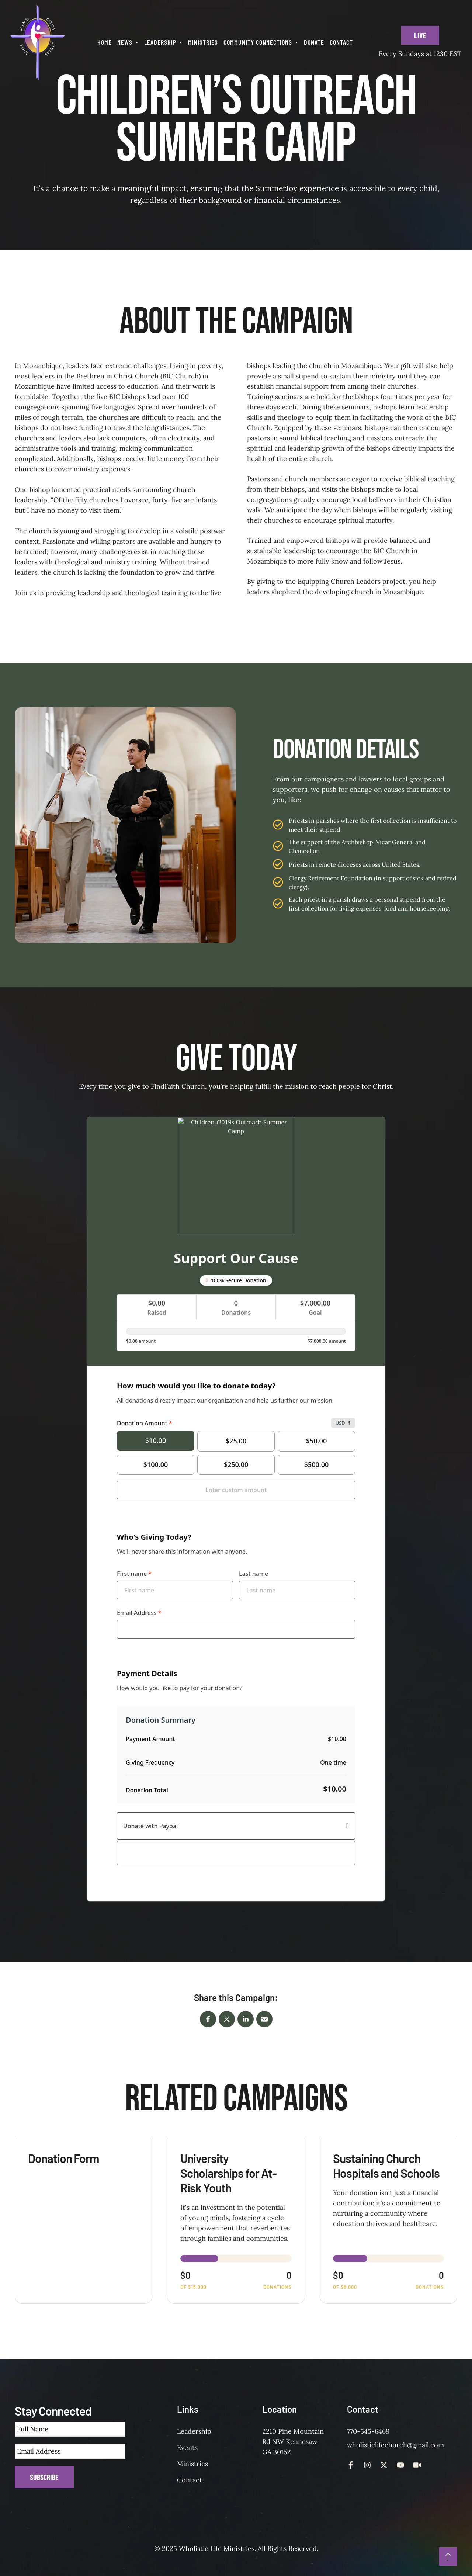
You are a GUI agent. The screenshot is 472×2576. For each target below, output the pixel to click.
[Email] (264, 2019)
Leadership (194, 2431)
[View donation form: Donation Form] (83, 2221)
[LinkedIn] (245, 2019)
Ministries (192, 2463)
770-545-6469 (368, 2431)
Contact (189, 2480)
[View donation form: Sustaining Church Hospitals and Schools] (388, 2221)
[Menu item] (104, 42)
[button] (137, 42)
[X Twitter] (227, 2019)
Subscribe (44, 2477)
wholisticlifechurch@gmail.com (395, 2445)
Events (187, 2447)
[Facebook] (208, 2019)
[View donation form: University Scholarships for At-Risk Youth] (236, 2221)
